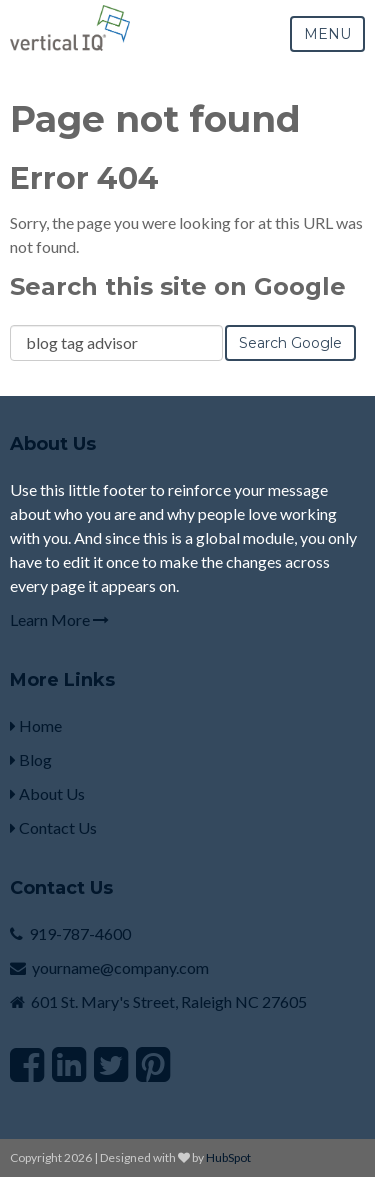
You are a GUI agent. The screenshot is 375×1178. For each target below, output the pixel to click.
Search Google (290, 343)
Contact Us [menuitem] (53, 827)
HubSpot (228, 1157)
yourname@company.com (120, 967)
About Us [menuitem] (47, 793)
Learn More (59, 619)
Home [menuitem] (36, 725)
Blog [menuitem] (31, 759)
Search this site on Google (178, 286)
